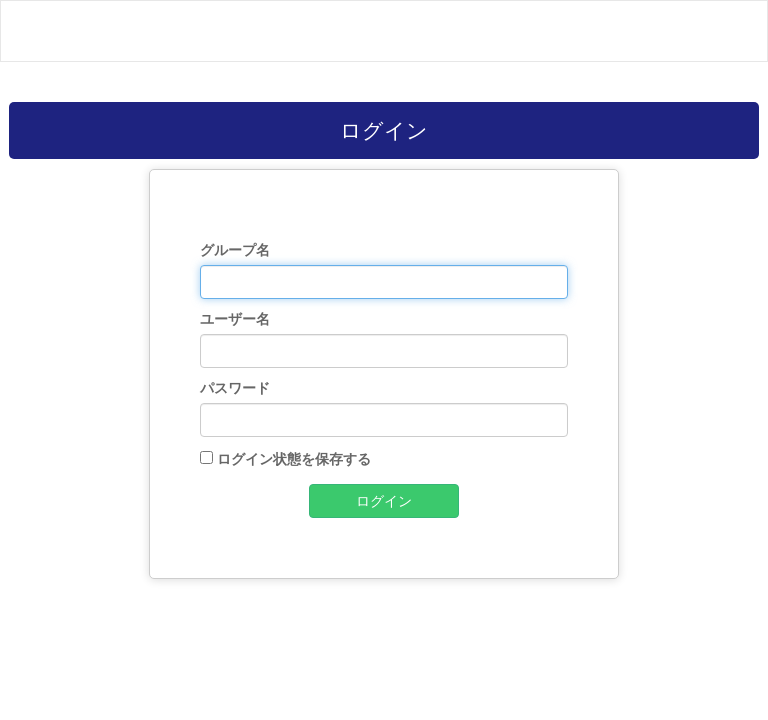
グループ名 (235, 250)
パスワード (235, 388)
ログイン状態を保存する (294, 459)
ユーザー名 (235, 319)
